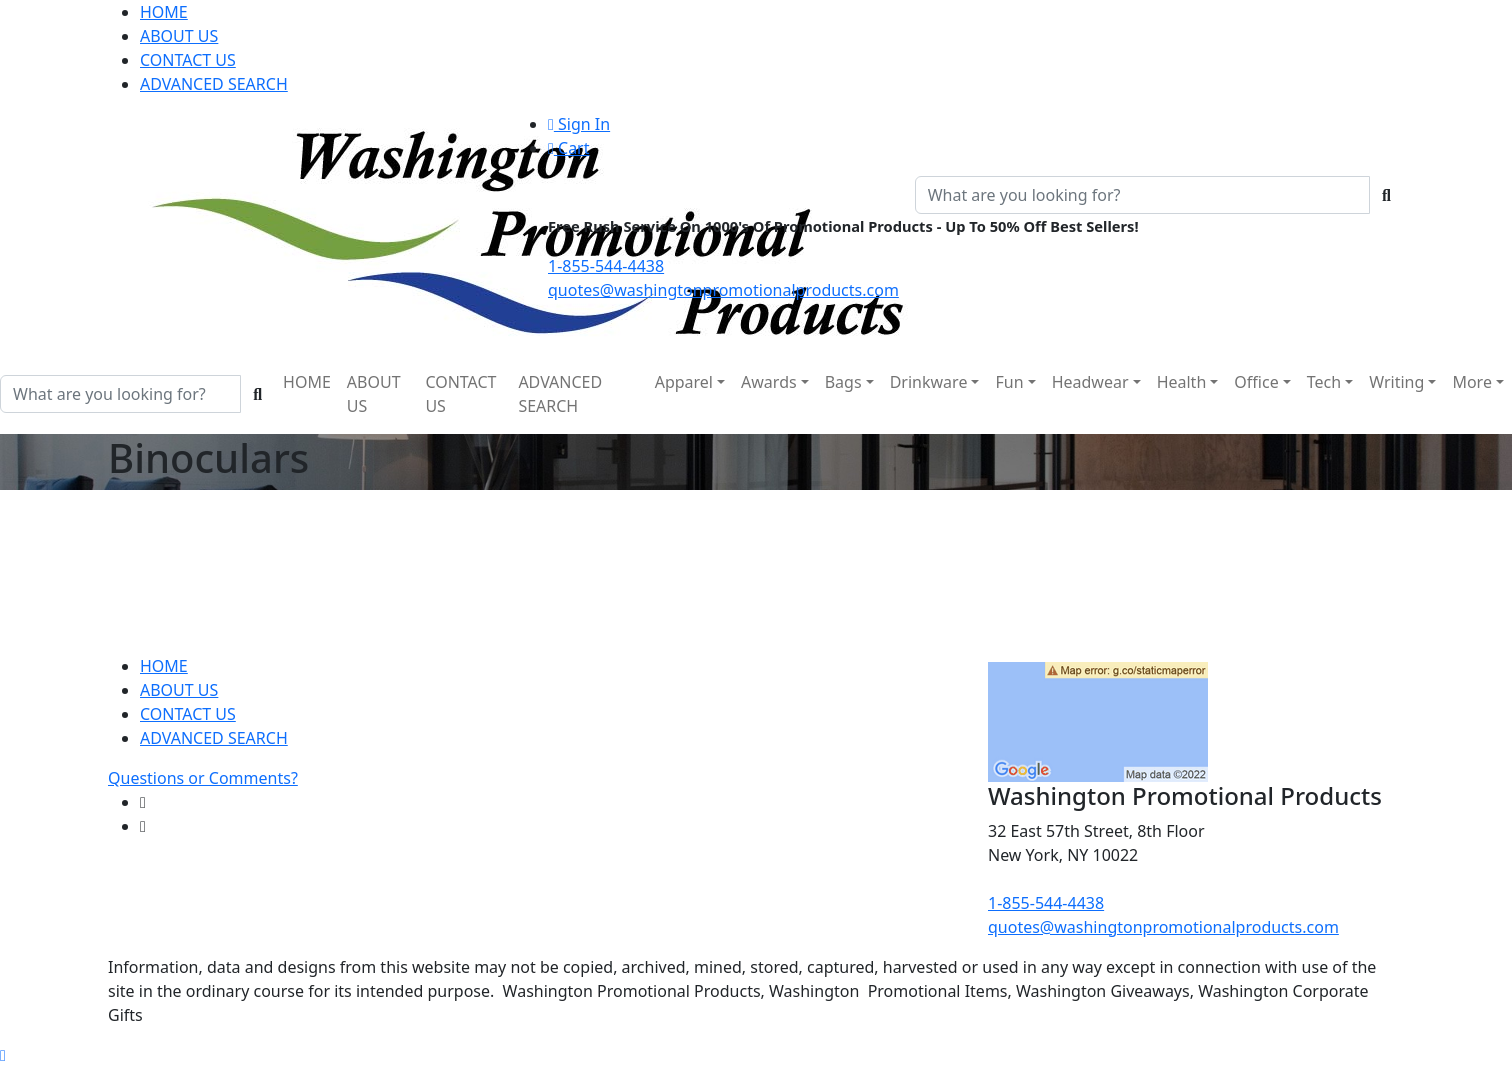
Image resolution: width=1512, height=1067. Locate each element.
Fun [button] (1009, 382)
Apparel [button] (684, 382)
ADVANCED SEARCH (214, 84)
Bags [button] (843, 382)
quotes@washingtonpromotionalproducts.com (723, 290)
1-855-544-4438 (606, 266)
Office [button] (1256, 382)
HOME (164, 12)
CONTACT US (188, 60)
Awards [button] (769, 382)
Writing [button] (1396, 382)
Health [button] (1182, 382)
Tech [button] (1324, 382)
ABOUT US (179, 36)
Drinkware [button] (929, 382)
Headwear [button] (1090, 382)
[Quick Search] (1142, 195)
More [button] (1472, 382)
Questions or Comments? (203, 778)
